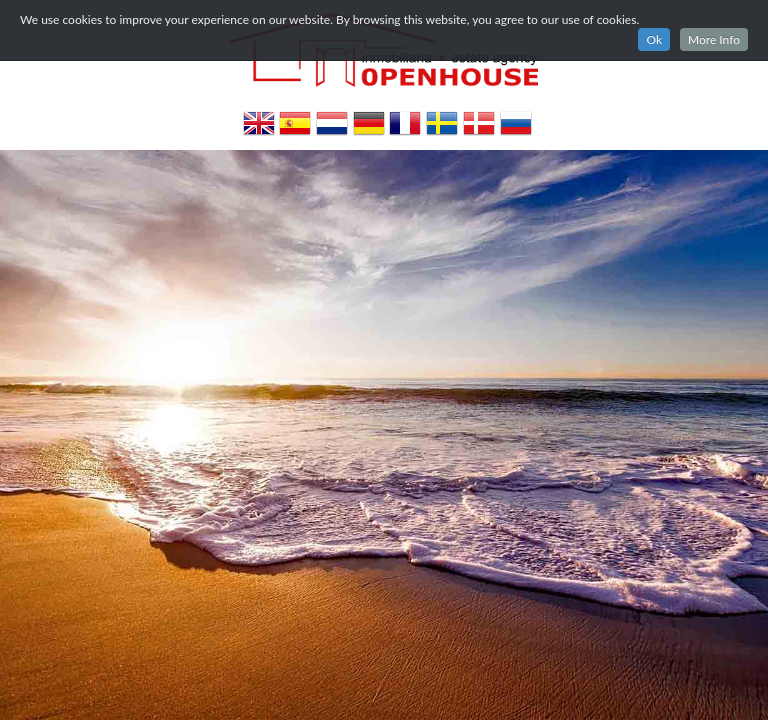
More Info (714, 39)
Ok (654, 39)
